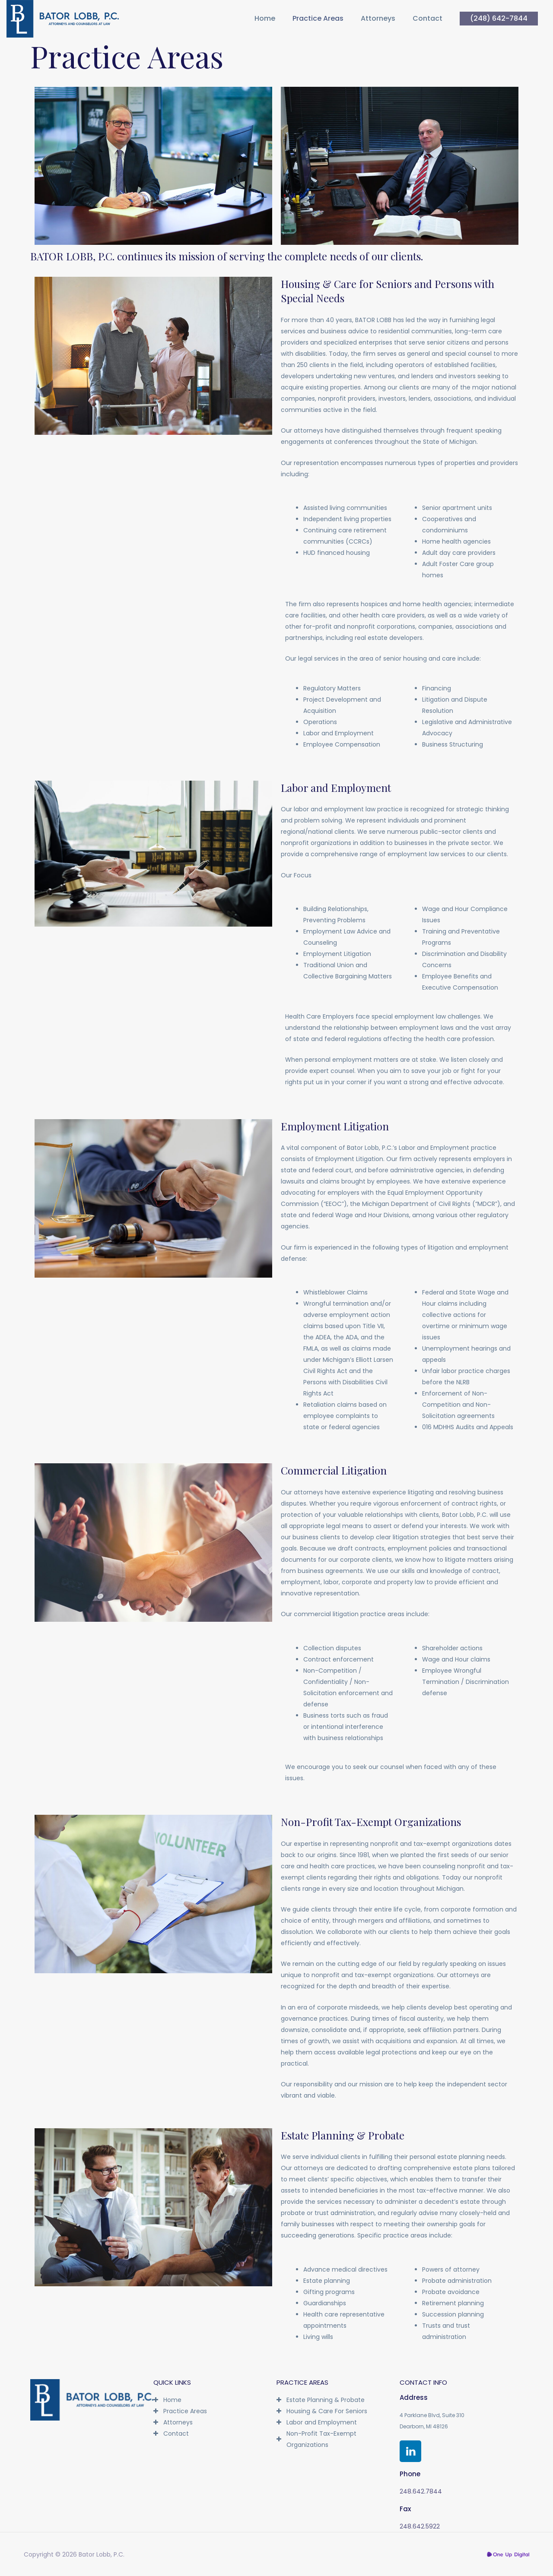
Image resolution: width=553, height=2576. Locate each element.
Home (264, 19)
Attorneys (378, 19)
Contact (427, 19)
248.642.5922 (420, 2526)
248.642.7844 (421, 2491)
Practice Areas (317, 19)
